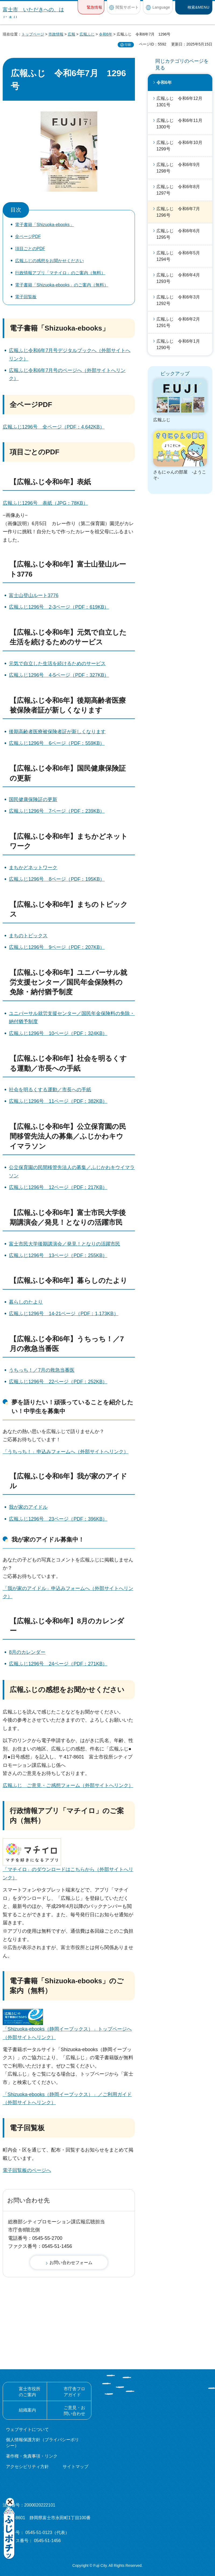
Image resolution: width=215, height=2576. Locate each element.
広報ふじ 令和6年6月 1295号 (180, 234)
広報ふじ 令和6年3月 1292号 (180, 300)
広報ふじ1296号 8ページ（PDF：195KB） (57, 879)
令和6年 (105, 34)
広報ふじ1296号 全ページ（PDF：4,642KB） (54, 427)
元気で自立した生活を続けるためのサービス (57, 663)
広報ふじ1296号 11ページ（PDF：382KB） (58, 1101)
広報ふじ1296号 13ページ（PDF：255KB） (58, 1255)
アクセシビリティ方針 (27, 2466)
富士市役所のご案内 (29, 2392)
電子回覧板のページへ (27, 2170)
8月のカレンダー (27, 1652)
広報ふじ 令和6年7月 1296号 (180, 211)
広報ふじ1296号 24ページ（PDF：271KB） (58, 1663)
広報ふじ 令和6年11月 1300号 (181, 123)
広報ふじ (87, 34)
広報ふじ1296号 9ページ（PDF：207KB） (57, 947)
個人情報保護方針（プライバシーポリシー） (42, 2442)
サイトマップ (75, 2466)
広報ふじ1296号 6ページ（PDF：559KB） (57, 743)
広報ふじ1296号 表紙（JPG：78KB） (45, 503)
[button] (91, 7)
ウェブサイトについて (27, 2429)
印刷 (128, 45)
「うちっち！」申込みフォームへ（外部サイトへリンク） (65, 1451)
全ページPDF (28, 236)
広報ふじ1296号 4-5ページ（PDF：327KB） (59, 675)
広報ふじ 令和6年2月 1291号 (180, 322)
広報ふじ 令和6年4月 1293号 (180, 278)
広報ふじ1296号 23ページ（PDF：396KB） (58, 1519)
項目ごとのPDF (30, 248)
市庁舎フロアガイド (74, 2392)
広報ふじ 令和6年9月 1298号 (180, 167)
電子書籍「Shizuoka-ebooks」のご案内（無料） (61, 285)
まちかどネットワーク (33, 867)
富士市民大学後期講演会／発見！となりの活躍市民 (64, 1244)
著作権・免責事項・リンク (32, 2456)
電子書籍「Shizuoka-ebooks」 (44, 224)
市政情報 (55, 34)
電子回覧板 (26, 296)
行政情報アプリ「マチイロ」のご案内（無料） (60, 273)
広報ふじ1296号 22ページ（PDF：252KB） (58, 1381)
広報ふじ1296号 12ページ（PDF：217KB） (58, 1187)
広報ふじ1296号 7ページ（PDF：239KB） (57, 811)
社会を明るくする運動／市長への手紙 (50, 1089)
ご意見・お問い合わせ (74, 2410)
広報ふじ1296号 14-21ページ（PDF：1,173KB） (63, 1313)
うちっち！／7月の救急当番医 (41, 1370)
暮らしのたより (26, 1302)
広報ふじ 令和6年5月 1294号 (180, 256)
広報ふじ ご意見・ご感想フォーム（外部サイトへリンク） (68, 1785)
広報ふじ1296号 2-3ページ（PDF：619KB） (59, 607)
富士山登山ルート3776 (33, 595)
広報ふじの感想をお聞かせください (49, 260)
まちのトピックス (28, 935)
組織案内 (27, 2410)
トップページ (33, 34)
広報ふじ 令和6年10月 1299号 (181, 145)
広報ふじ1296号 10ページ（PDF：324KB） (58, 1033)
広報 (71, 34)
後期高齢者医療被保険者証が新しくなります (57, 731)
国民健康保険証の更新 (33, 799)
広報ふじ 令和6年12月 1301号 (181, 101)
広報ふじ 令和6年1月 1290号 (180, 344)
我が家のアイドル (28, 1507)
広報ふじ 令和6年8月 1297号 (180, 189)
